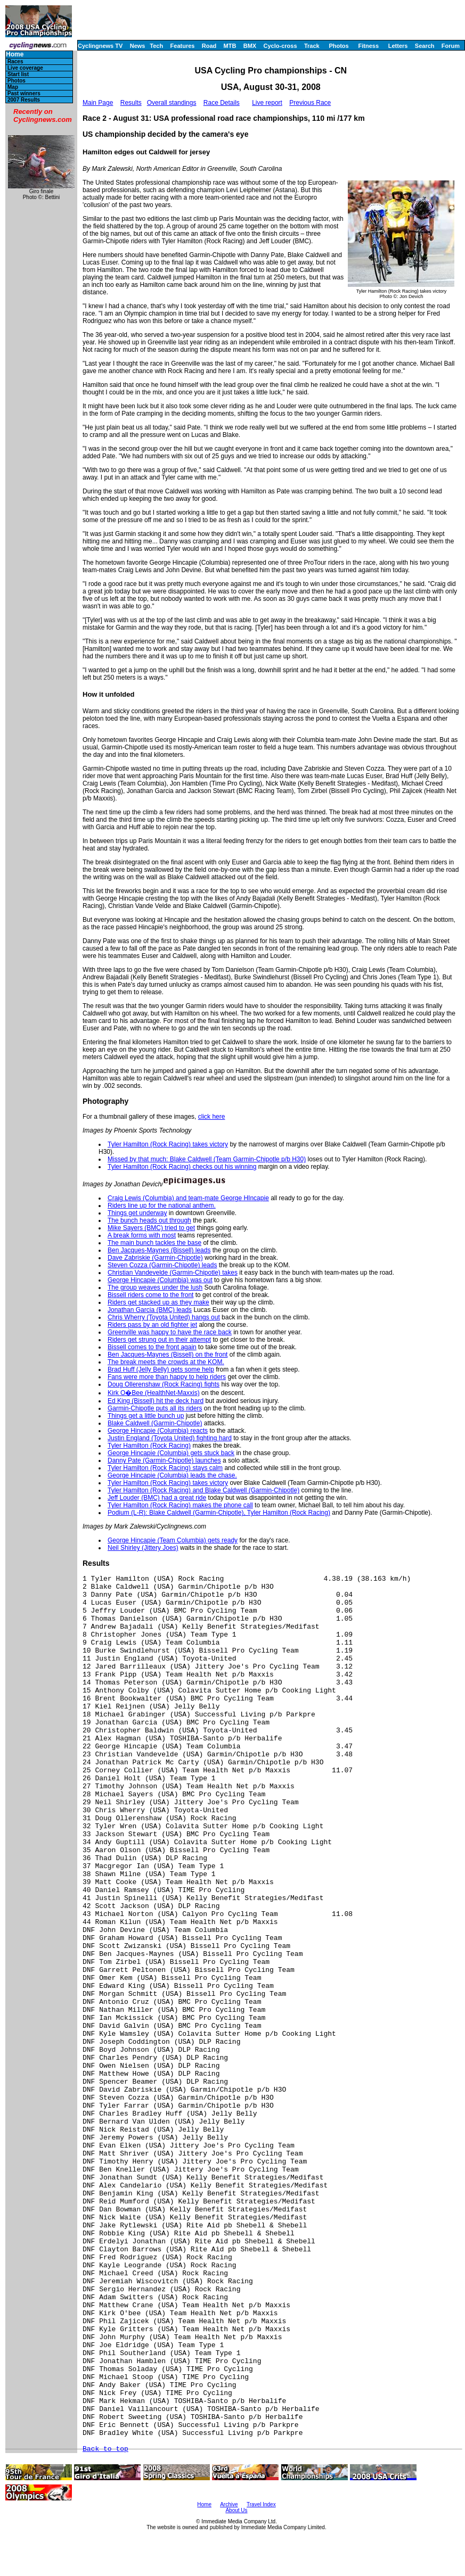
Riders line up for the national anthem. (162, 1205)
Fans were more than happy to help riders (167, 1377)
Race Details (221, 102)
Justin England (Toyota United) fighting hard (170, 1438)
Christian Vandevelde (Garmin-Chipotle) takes (173, 1272)
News (137, 46)
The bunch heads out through (149, 1220)
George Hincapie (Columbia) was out (160, 1280)
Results (131, 102)
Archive (229, 2504)
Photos (338, 46)
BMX (249, 46)
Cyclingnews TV (100, 46)
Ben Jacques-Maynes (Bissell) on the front (167, 1354)
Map (12, 87)
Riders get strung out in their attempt (159, 1339)
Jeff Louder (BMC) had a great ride (157, 1497)
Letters (398, 46)
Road (209, 46)
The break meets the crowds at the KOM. (166, 1362)
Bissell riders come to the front (150, 1295)
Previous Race (310, 102)
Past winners (23, 93)
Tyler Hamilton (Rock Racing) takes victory (168, 1144)
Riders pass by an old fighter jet (152, 1324)
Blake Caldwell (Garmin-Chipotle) (155, 1423)
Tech (156, 46)
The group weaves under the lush (155, 1287)
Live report (267, 102)
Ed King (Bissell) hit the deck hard (155, 1401)
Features (182, 46)
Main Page (98, 102)
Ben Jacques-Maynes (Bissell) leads (159, 1250)
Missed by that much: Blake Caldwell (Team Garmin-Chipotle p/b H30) (207, 1159)
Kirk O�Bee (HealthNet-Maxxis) (154, 1393)
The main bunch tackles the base (154, 1242)
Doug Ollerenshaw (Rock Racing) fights (163, 1384)
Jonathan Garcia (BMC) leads (150, 1310)
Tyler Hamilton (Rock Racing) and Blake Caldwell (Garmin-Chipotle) (203, 1490)
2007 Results (23, 100)
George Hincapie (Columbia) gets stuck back (171, 1453)
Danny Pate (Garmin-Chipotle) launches (164, 1460)
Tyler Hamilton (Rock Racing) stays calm (165, 1468)
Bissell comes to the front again (152, 1347)
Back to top (105, 2449)
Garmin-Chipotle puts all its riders (155, 1408)
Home (14, 54)
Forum (451, 46)
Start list (18, 74)
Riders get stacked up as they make (158, 1302)
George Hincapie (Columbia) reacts (158, 1430)
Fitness (368, 46)
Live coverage (25, 68)
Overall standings (172, 102)
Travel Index (261, 2504)
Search (425, 46)
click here (211, 1116)
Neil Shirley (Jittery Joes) (143, 1547)
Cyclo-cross (280, 46)
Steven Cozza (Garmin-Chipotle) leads (162, 1265)
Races (15, 61)
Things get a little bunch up (146, 1415)
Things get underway (137, 1213)
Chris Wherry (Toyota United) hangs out (164, 1317)
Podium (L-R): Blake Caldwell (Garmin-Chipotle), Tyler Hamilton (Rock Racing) (219, 1512)
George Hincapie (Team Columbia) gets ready (173, 1540)
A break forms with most (142, 1235)
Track (312, 46)
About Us (236, 2510)
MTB (230, 46)
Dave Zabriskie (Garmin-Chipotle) (155, 1257)
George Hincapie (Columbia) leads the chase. (172, 1475)
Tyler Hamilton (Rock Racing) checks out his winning (182, 1166)
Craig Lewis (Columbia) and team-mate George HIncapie (188, 1198)
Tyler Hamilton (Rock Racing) (149, 1445)
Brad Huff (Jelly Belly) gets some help (161, 1369)
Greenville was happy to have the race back (170, 1332)
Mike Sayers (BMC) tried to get (151, 1228)
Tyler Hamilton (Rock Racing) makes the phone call (180, 1505)
